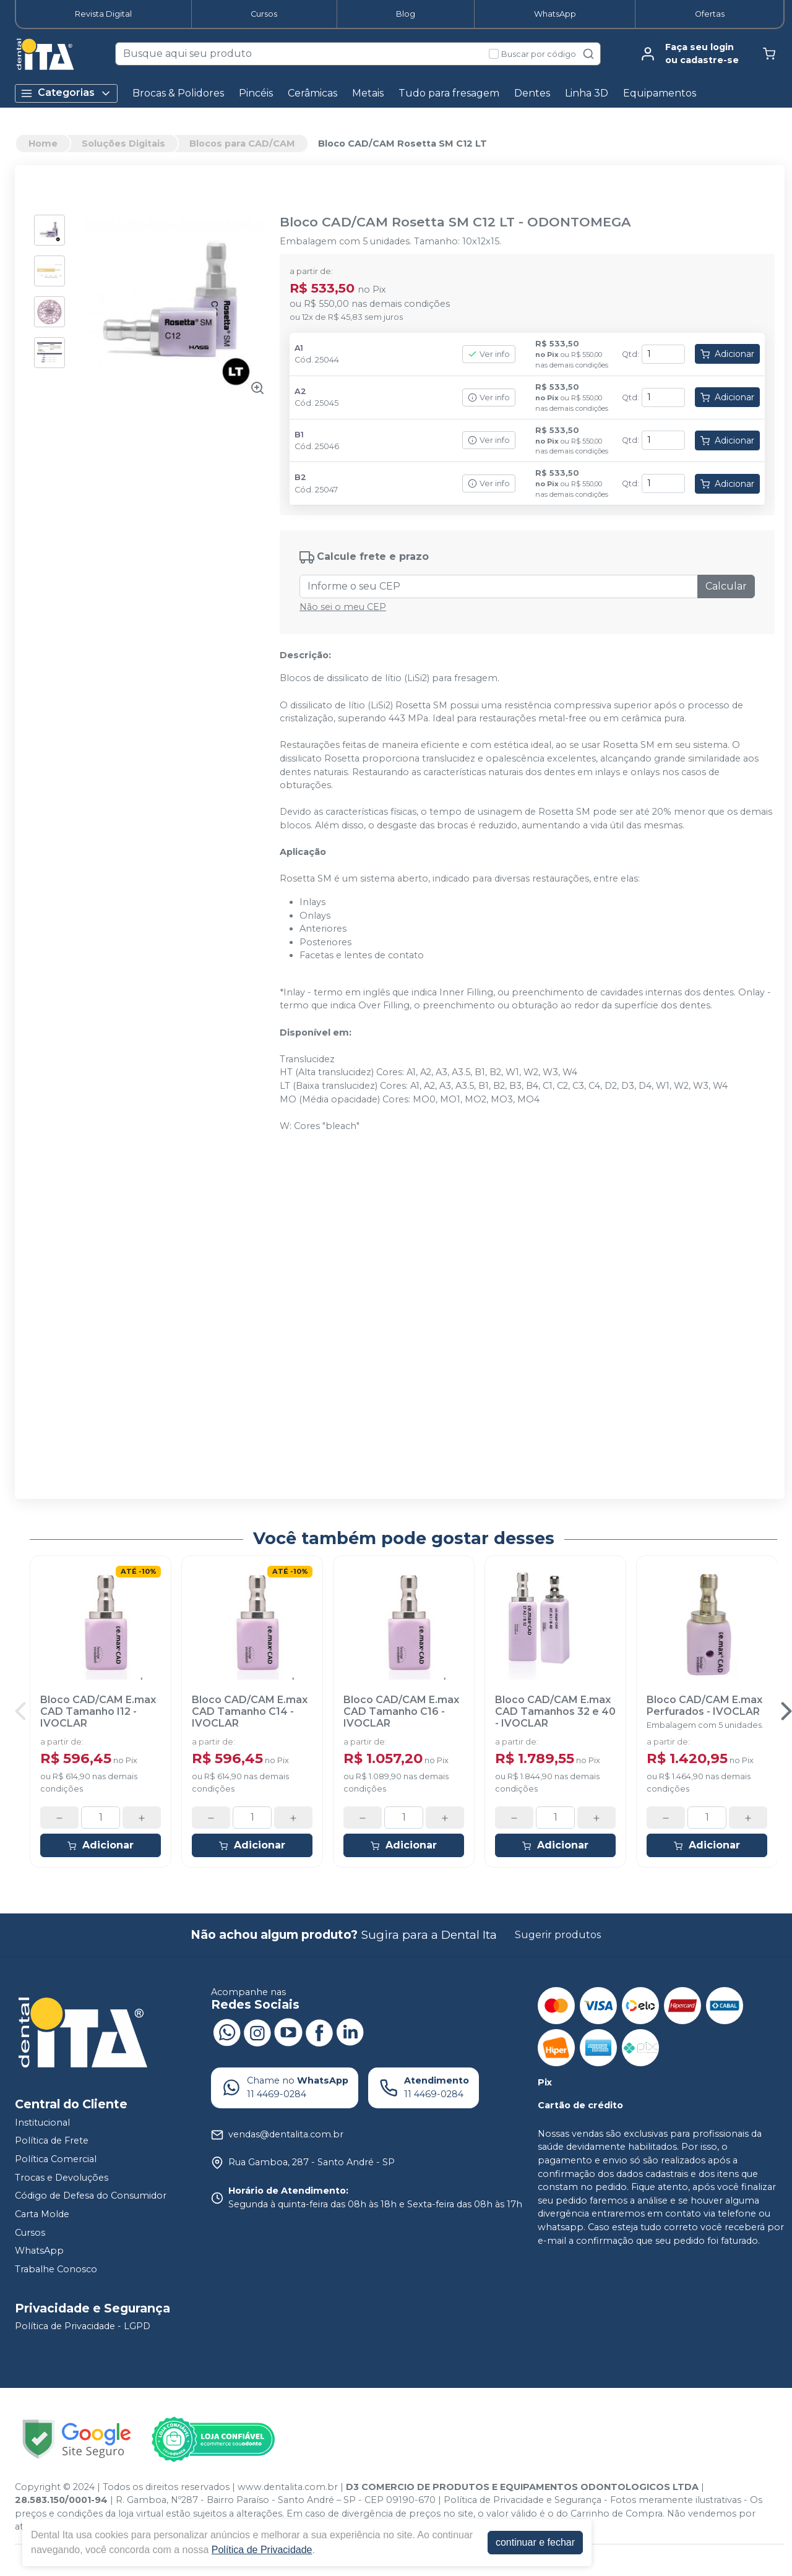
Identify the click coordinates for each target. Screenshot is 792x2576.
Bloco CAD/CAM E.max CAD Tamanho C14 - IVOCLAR (250, 1711)
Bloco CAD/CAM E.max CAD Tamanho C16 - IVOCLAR (401, 1711)
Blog (405, 14)
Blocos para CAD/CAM (242, 143)
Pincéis (256, 93)
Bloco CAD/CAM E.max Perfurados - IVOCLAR (704, 1705)
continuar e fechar (535, 2542)
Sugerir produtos (558, 1935)
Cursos (264, 14)
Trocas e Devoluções (61, 2177)
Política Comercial (56, 2159)
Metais (368, 93)
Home (43, 143)
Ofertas (710, 14)
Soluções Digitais (123, 143)
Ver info (489, 354)
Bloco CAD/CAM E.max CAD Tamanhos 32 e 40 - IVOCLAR (555, 1711)
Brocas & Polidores (178, 93)
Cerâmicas (312, 93)
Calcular (726, 586)
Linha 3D (586, 93)
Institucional (42, 2122)
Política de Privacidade (262, 2549)
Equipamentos (659, 93)
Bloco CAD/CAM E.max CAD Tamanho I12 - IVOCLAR (98, 1711)
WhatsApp (555, 14)
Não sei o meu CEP (342, 606)
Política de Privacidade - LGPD (82, 2326)
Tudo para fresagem (448, 93)
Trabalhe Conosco (56, 2269)
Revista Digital (103, 14)
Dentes (532, 93)
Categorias (66, 93)
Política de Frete (51, 2141)
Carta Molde (42, 2214)
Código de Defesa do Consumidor (90, 2195)
